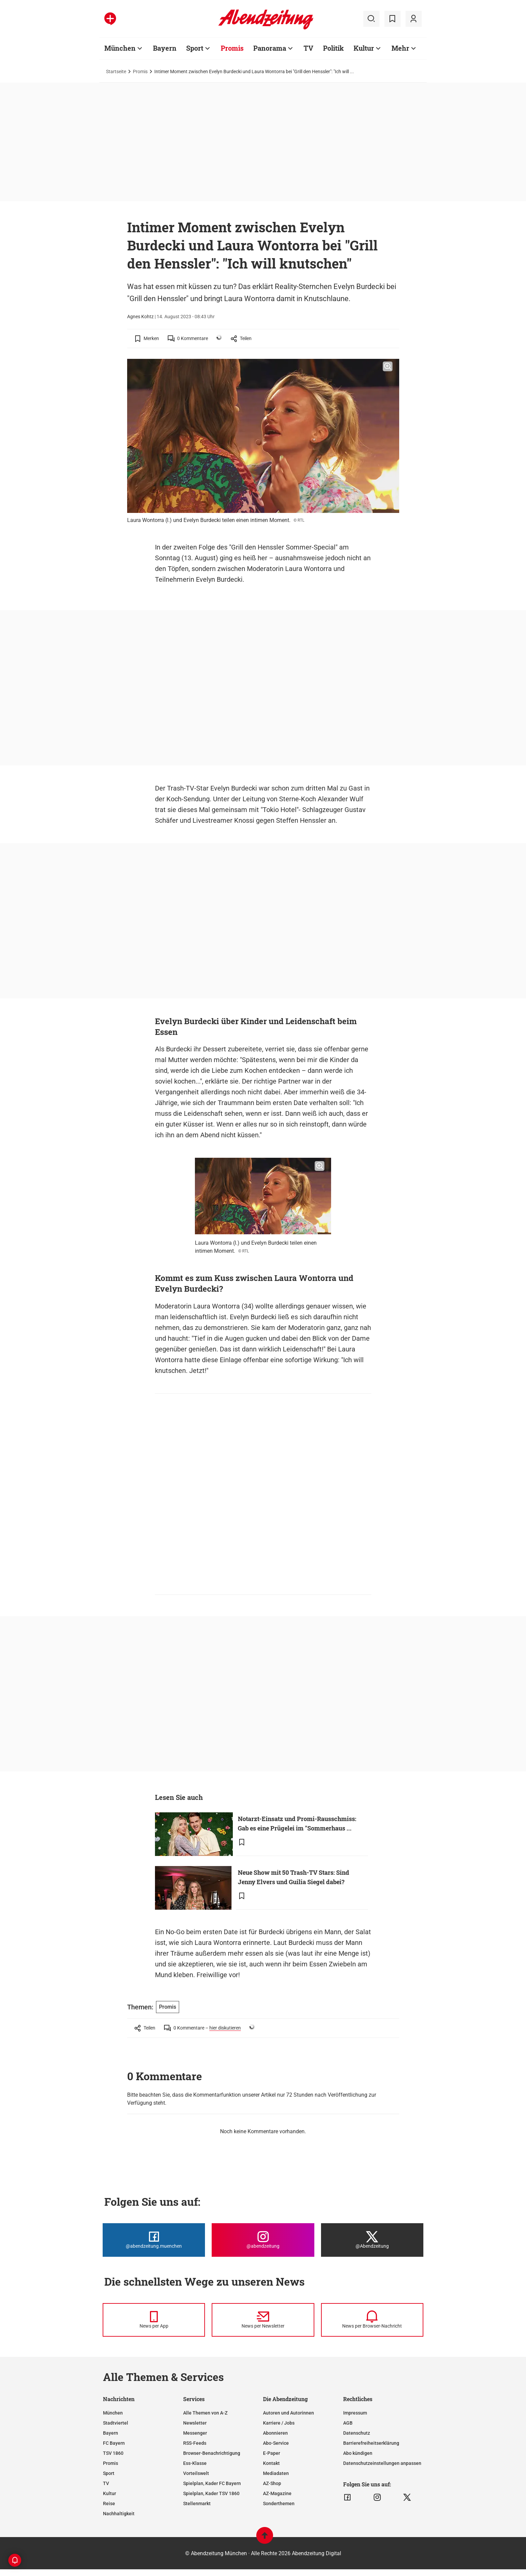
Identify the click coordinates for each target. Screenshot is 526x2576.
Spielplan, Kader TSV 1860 (211, 2493)
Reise (109, 2503)
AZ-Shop (272, 2483)
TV (106, 2483)
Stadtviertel (115, 2423)
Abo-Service (276, 2443)
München (113, 2413)
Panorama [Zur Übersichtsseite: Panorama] (269, 48)
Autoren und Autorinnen (288, 2413)
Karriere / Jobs (279, 2423)
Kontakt (271, 2463)
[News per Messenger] (154, 2320)
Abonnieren (275, 2433)
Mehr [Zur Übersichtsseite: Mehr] (400, 48)
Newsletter (195, 2423)
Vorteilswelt (196, 2473)
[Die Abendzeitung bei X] (372, 2240)
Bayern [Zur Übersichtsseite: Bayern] (164, 48)
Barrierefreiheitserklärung (371, 2443)
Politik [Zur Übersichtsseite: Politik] (333, 48)
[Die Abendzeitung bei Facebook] (154, 2240)
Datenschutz (356, 2433)
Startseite (116, 71)
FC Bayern (114, 2443)
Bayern (110, 2433)
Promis (140, 71)
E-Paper (271, 2453)
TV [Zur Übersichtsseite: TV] (308, 48)
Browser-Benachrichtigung (211, 2453)
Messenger (195, 2433)
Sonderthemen (279, 2503)
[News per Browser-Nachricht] (372, 2320)
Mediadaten (276, 2473)
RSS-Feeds (194, 2443)
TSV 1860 (113, 2453)
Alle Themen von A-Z (205, 2413)
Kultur (109, 2493)
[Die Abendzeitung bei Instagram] (263, 2240)
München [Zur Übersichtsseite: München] (120, 48)
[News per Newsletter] (263, 2320)
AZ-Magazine (277, 2493)
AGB (348, 2423)
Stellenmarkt (197, 2503)
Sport (108, 2473)
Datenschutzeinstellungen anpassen (382, 2463)
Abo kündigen (357, 2453)
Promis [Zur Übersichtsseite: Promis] (232, 48)
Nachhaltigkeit (119, 2513)
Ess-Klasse (195, 2463)
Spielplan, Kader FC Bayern (212, 2483)
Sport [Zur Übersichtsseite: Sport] (194, 48)
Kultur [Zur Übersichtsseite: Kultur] (364, 48)
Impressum (355, 2413)
